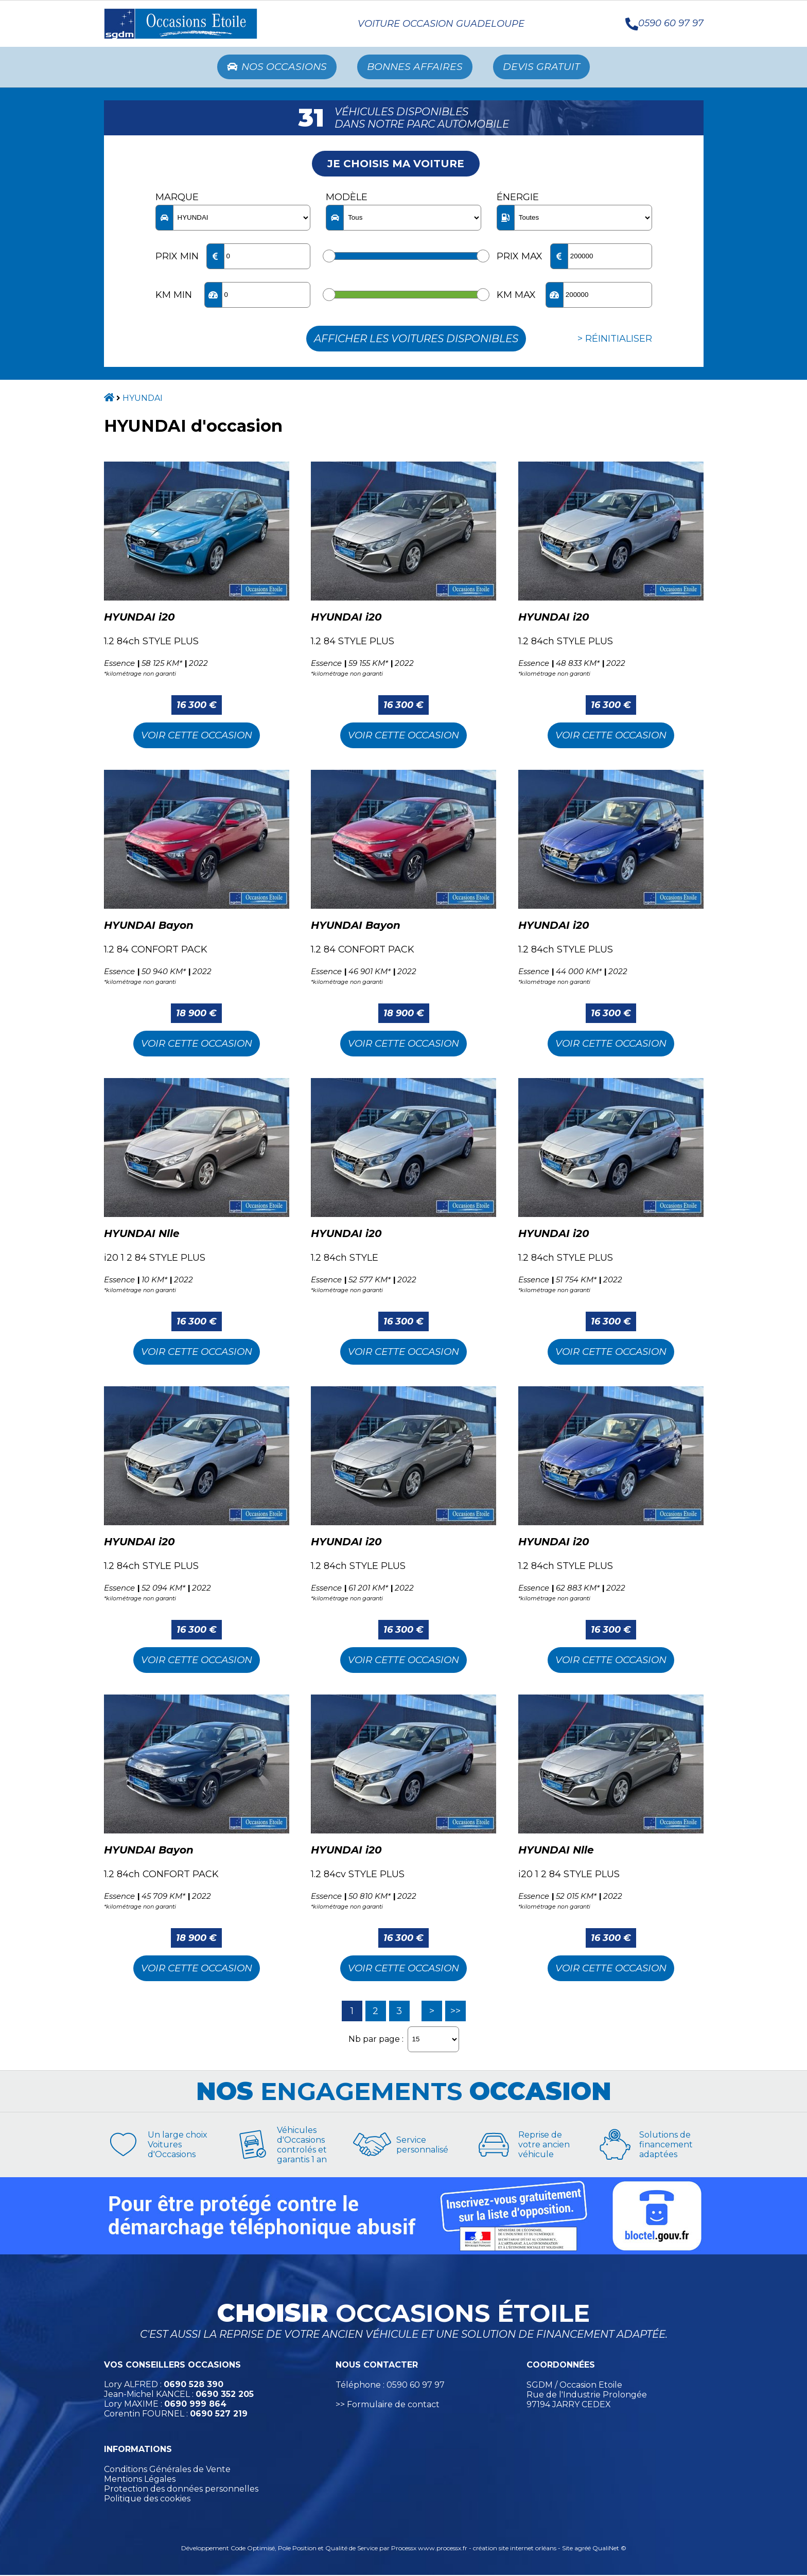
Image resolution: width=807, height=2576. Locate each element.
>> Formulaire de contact (388, 2405)
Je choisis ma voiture (395, 164)
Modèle (346, 198)
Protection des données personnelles (181, 2490)
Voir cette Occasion (196, 736)
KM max (516, 296)
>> (455, 2012)
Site (567, 2549)
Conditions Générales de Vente (167, 2470)
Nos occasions (274, 67)
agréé (582, 2549)
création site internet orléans (514, 2549)
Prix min (177, 257)
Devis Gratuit (545, 67)
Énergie (518, 198)
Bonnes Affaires (415, 67)
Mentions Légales (140, 2480)
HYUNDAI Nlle (142, 1234)
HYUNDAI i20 (139, 618)
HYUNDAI (142, 399)
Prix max (519, 257)
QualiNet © (609, 2549)
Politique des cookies (147, 2499)
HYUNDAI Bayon (149, 926)
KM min (173, 296)
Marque (177, 198)
